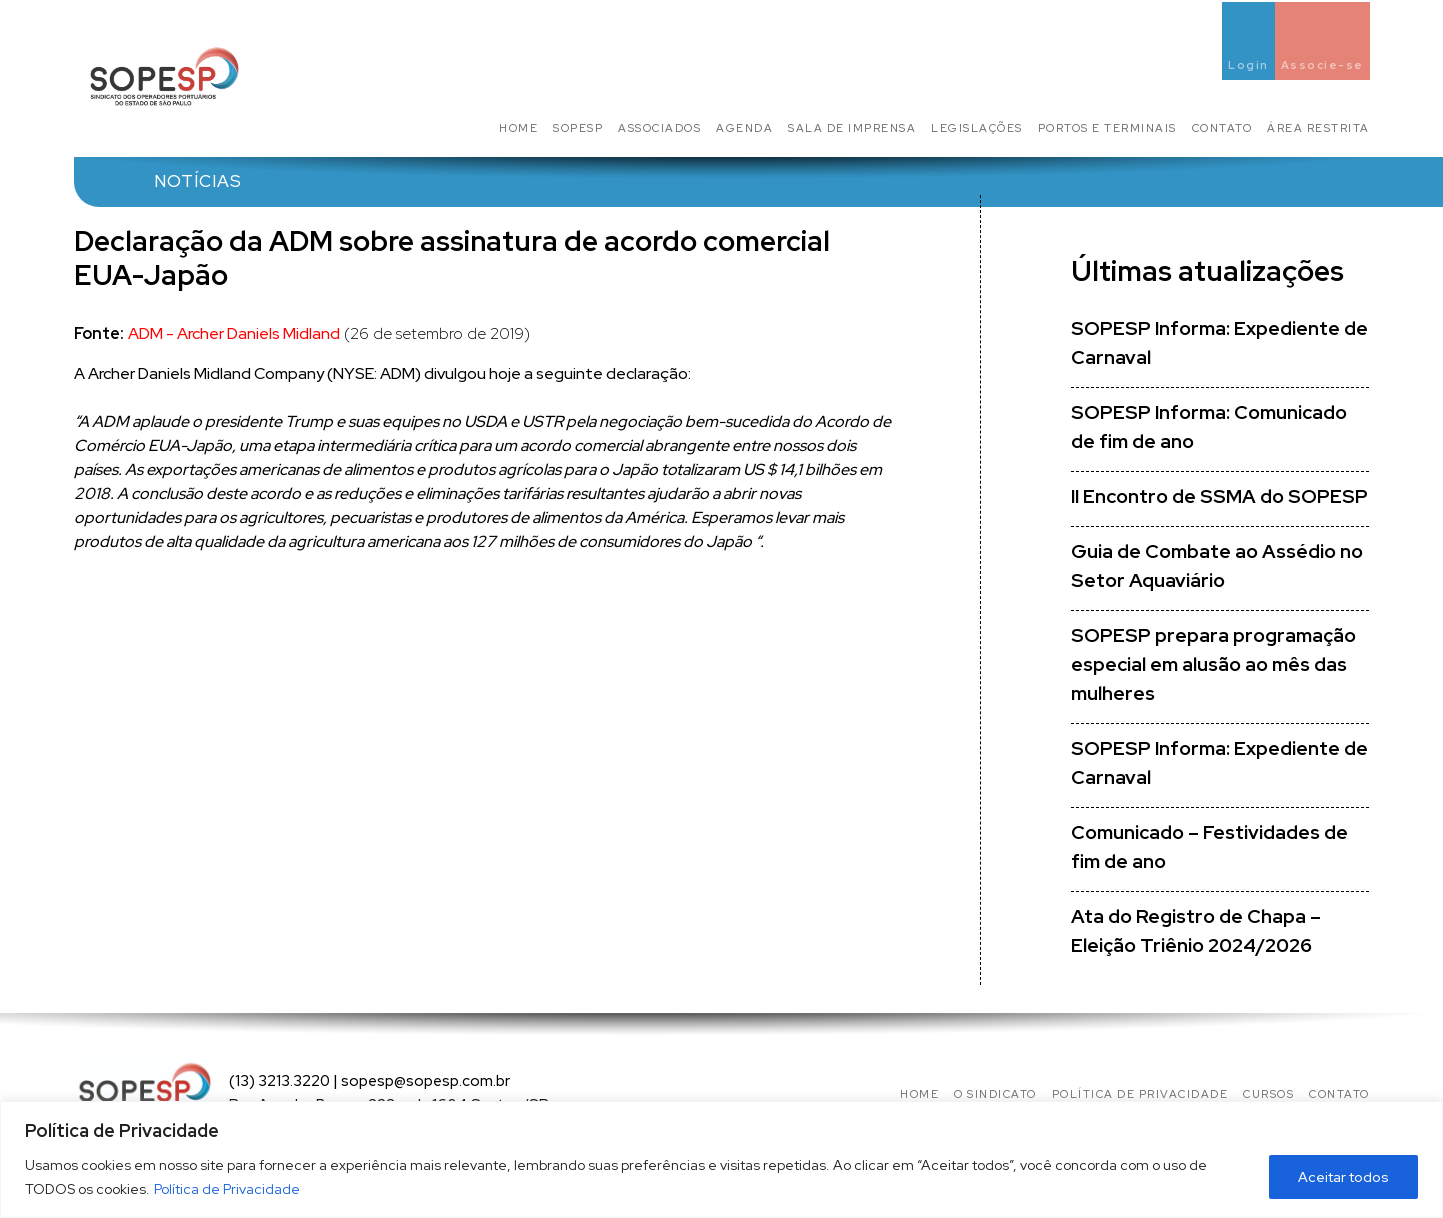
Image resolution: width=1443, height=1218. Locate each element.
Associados (659, 128)
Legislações (977, 128)
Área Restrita (1318, 128)
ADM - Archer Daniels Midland (234, 333)
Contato (1222, 128)
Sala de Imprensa (852, 128)
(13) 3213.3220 (279, 1081)
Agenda (744, 128)
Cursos (1268, 1094)
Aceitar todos (1343, 1177)
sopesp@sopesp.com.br (425, 1081)
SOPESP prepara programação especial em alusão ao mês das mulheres (1213, 664)
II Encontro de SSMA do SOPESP (1219, 496)
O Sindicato (995, 1094)
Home (518, 128)
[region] (721, 1159)
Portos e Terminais (1107, 128)
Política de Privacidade (227, 1189)
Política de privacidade (1140, 1094)
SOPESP (578, 128)
